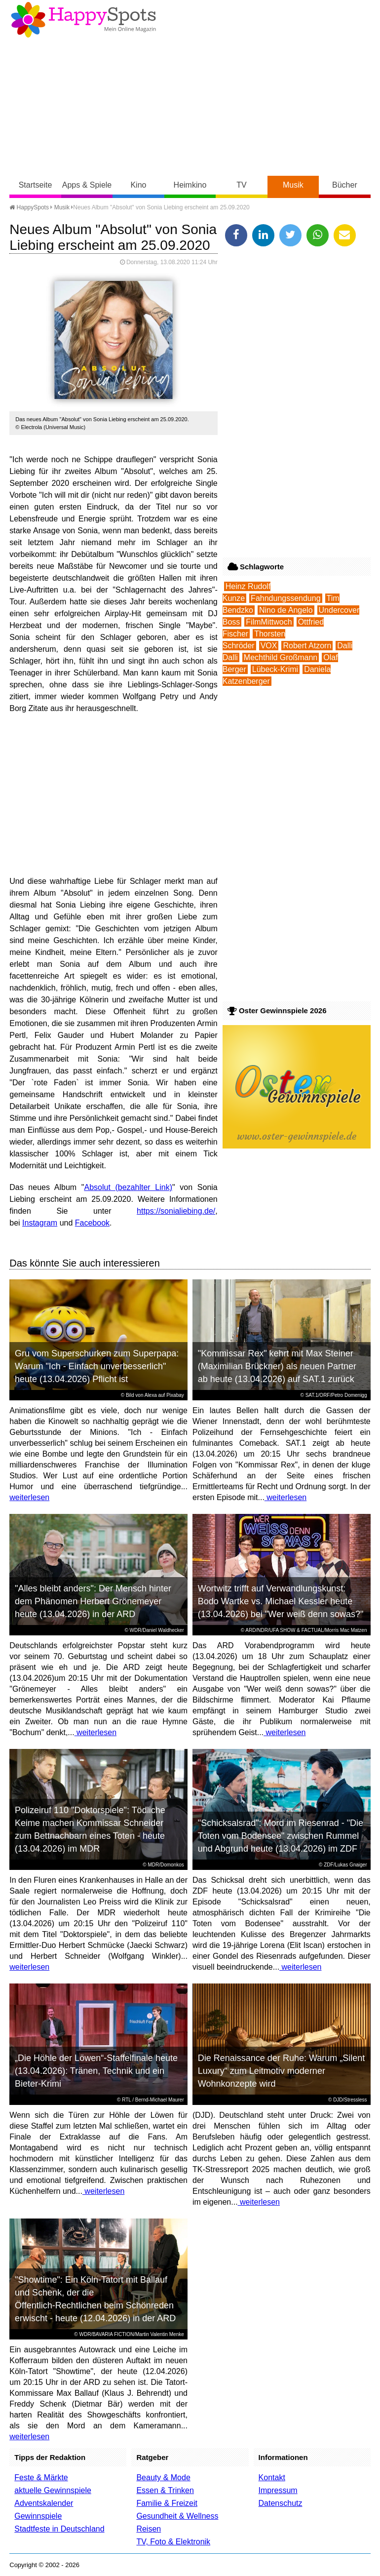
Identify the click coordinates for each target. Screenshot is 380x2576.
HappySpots (29, 207)
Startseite (35, 185)
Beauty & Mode (163, 2477)
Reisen (148, 2529)
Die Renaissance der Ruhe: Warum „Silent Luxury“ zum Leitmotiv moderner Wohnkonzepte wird (281, 2071)
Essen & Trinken (165, 2490)
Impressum (278, 2490)
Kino (138, 185)
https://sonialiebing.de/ (176, 1211)
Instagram (39, 1223)
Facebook (92, 1223)
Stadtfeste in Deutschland (59, 2529)
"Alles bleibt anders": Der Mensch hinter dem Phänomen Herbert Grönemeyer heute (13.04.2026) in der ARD (93, 1601)
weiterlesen (29, 1497)
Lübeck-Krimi (275, 669)
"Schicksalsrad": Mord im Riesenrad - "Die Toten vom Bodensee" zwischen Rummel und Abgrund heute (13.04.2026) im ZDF (280, 1836)
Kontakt (272, 2477)
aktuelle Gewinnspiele (52, 2490)
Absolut (97, 1187)
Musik (293, 185)
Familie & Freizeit (166, 2503)
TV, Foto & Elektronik (173, 2541)
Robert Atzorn (307, 645)
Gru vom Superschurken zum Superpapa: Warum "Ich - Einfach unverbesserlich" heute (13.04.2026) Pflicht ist (97, 1366)
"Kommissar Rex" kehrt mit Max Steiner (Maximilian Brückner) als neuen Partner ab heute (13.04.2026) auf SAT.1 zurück (277, 1366)
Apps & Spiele (87, 185)
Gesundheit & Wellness (177, 2516)
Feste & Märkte (41, 2477)
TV (241, 185)
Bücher (344, 185)
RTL (126, 2099)
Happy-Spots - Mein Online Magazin (83, 20)
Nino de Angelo (286, 610)
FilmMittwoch (269, 622)
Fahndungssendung (285, 598)
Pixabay (175, 1395)
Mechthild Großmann (280, 657)
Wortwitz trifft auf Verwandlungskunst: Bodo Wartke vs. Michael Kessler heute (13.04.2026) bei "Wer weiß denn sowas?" (281, 1601)
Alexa (151, 1395)
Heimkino (190, 185)
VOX (269, 645)
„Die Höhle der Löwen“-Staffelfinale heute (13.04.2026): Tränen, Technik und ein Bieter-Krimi (96, 2071)
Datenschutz (281, 2503)
